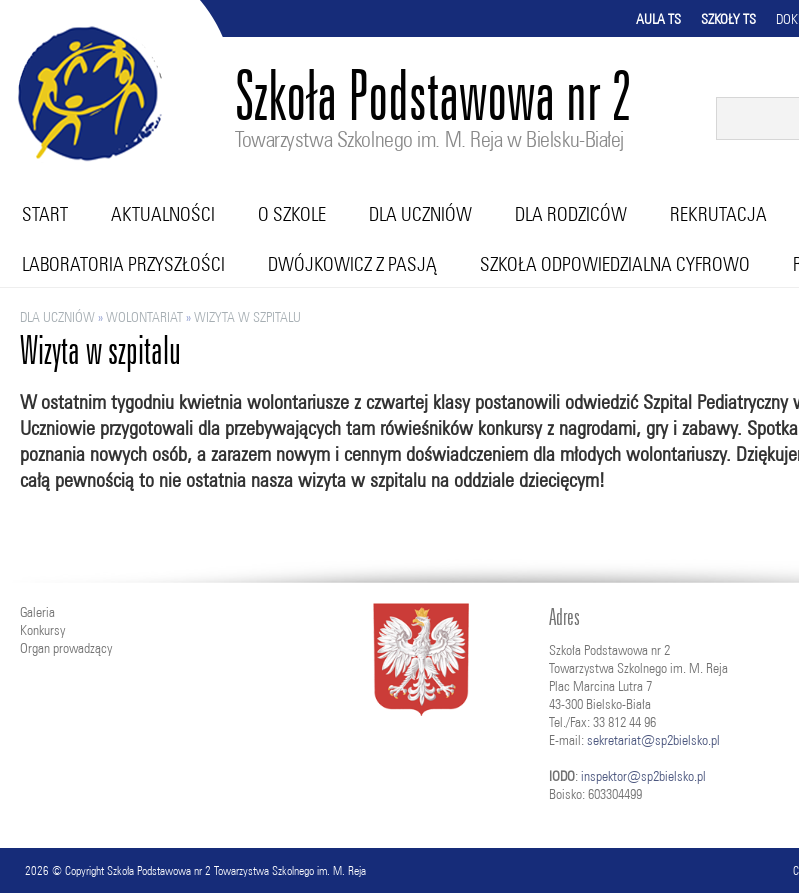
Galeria (37, 612)
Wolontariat (144, 317)
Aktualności (163, 214)
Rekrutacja (718, 214)
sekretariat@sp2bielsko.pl (653, 740)
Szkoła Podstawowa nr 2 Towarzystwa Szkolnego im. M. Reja (236, 870)
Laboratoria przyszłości (123, 264)
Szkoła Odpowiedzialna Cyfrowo (615, 264)
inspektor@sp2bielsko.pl (643, 776)
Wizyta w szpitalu (247, 317)
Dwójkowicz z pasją (352, 264)
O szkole (292, 214)
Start (45, 214)
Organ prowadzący (66, 648)
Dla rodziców (571, 214)
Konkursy (42, 630)
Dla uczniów (420, 214)
